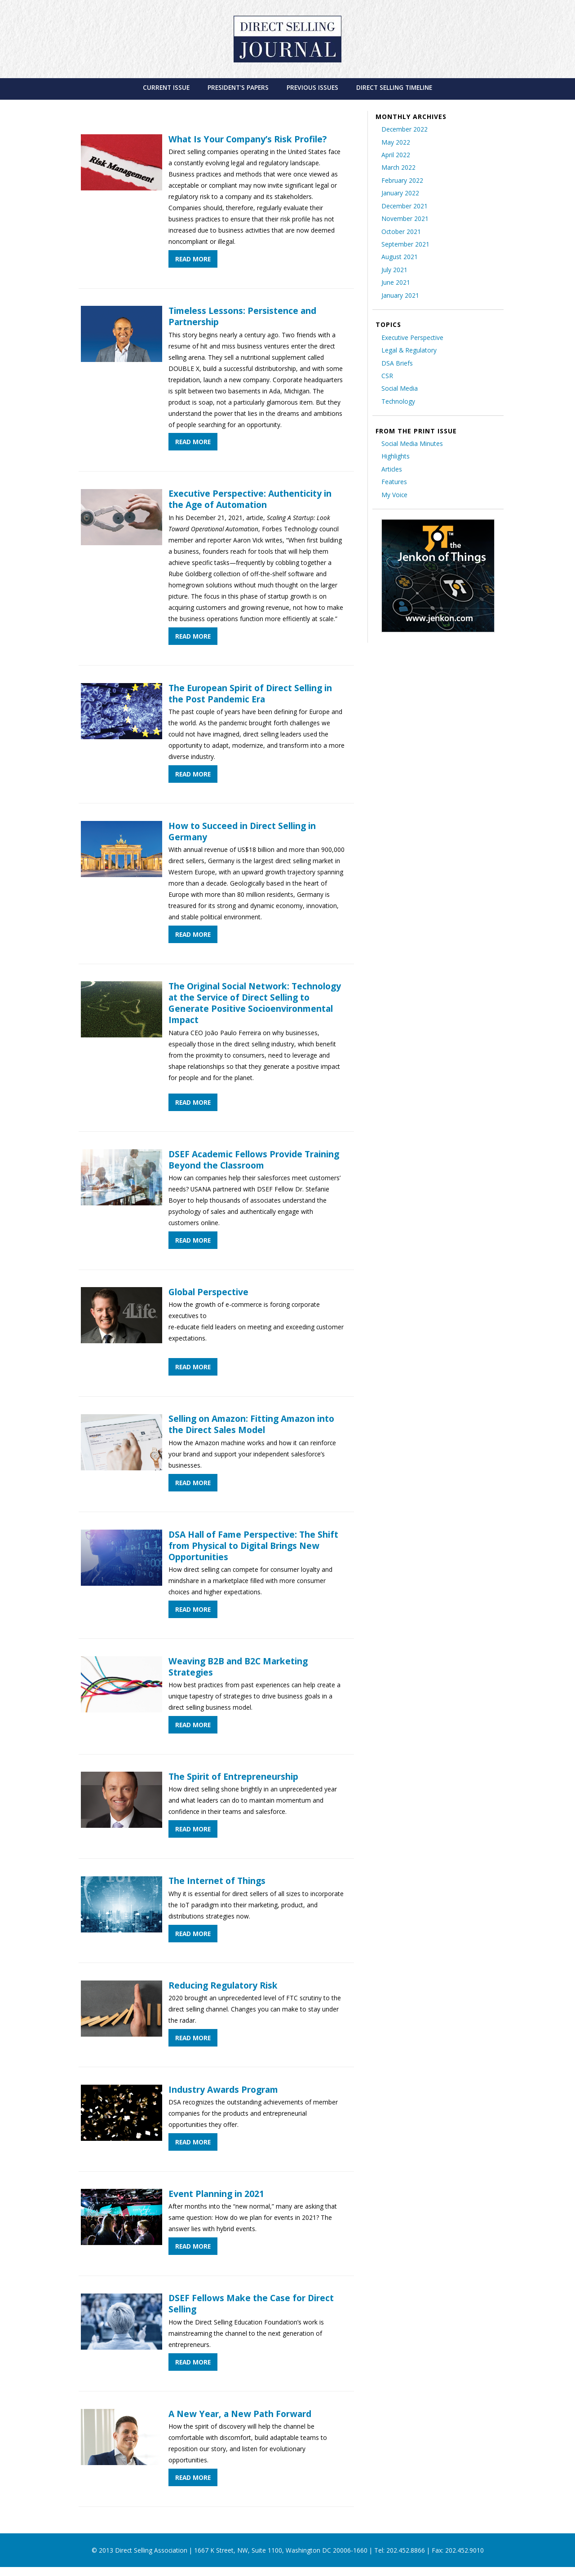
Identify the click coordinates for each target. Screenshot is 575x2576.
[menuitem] (166, 87)
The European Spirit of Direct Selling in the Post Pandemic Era (250, 693)
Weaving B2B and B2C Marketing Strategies (238, 1666)
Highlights (395, 456)
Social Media (399, 388)
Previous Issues (312, 87)
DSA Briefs (397, 363)
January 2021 (400, 295)
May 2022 (395, 142)
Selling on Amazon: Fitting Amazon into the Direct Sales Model (251, 1424)
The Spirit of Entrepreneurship (233, 1776)
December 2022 (404, 129)
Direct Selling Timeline (394, 87)
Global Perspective (208, 1292)
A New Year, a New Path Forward (239, 2414)
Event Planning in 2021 (216, 2194)
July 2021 (394, 269)
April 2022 (395, 154)
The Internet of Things (216, 1881)
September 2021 (405, 244)
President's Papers (238, 87)
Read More (193, 259)
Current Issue (166, 87)
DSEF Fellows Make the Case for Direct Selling (251, 2303)
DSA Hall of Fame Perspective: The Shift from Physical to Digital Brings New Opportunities (253, 1545)
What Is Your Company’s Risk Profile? (247, 139)
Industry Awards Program (223, 2089)
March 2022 (398, 167)
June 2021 (395, 282)
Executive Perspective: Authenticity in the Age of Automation (250, 499)
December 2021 (404, 206)
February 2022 (402, 180)
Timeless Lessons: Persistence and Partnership (242, 316)
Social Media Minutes (412, 443)
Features (394, 481)
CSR (387, 375)
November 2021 (405, 218)
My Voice (394, 494)
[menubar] (288, 87)
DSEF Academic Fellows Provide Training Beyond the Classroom (253, 1159)
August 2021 (399, 256)
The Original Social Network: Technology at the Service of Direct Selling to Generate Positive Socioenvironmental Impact (254, 1003)
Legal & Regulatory (409, 350)
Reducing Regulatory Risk (223, 1985)
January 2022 (400, 193)
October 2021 (401, 231)
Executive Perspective (412, 337)
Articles (391, 469)
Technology (398, 401)
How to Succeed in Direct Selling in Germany (242, 831)
